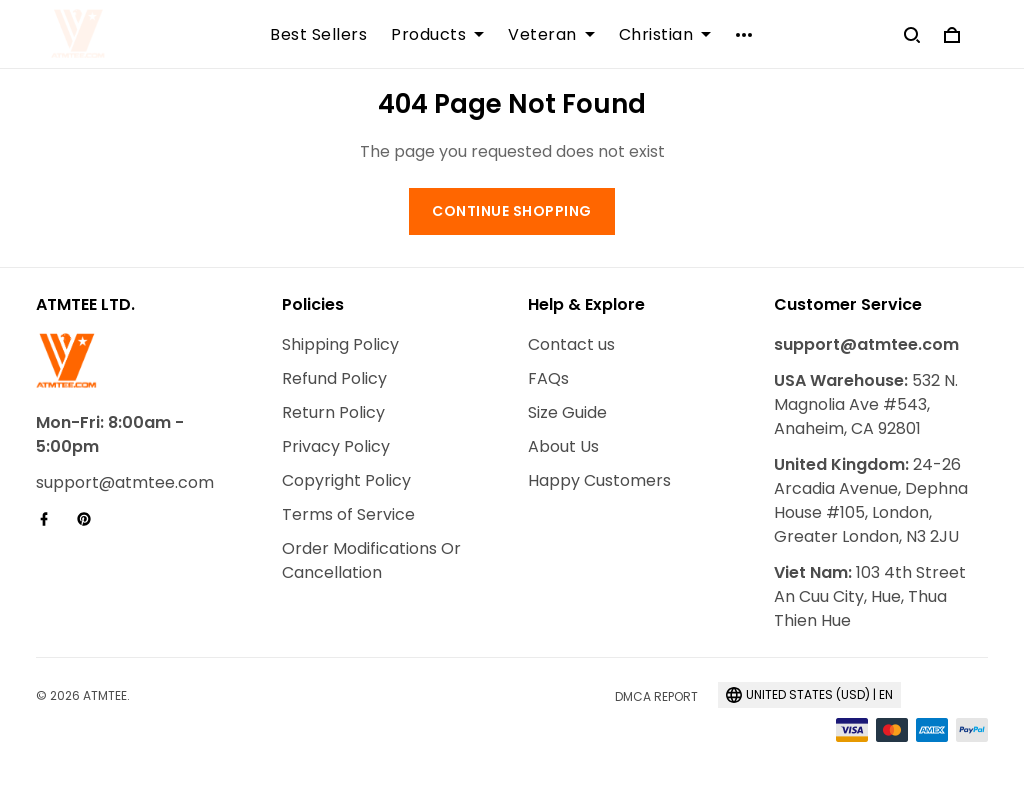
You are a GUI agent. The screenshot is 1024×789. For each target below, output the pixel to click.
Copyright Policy (346, 480)
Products (437, 35)
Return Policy (333, 412)
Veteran (551, 35)
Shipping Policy (340, 344)
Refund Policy (334, 378)
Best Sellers (318, 35)
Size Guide (567, 412)
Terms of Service (348, 514)
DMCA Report (656, 696)
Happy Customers (599, 480)
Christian (665, 35)
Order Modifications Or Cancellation (371, 560)
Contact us (571, 344)
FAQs (548, 378)
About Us (563, 446)
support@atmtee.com (125, 482)
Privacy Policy (336, 446)
